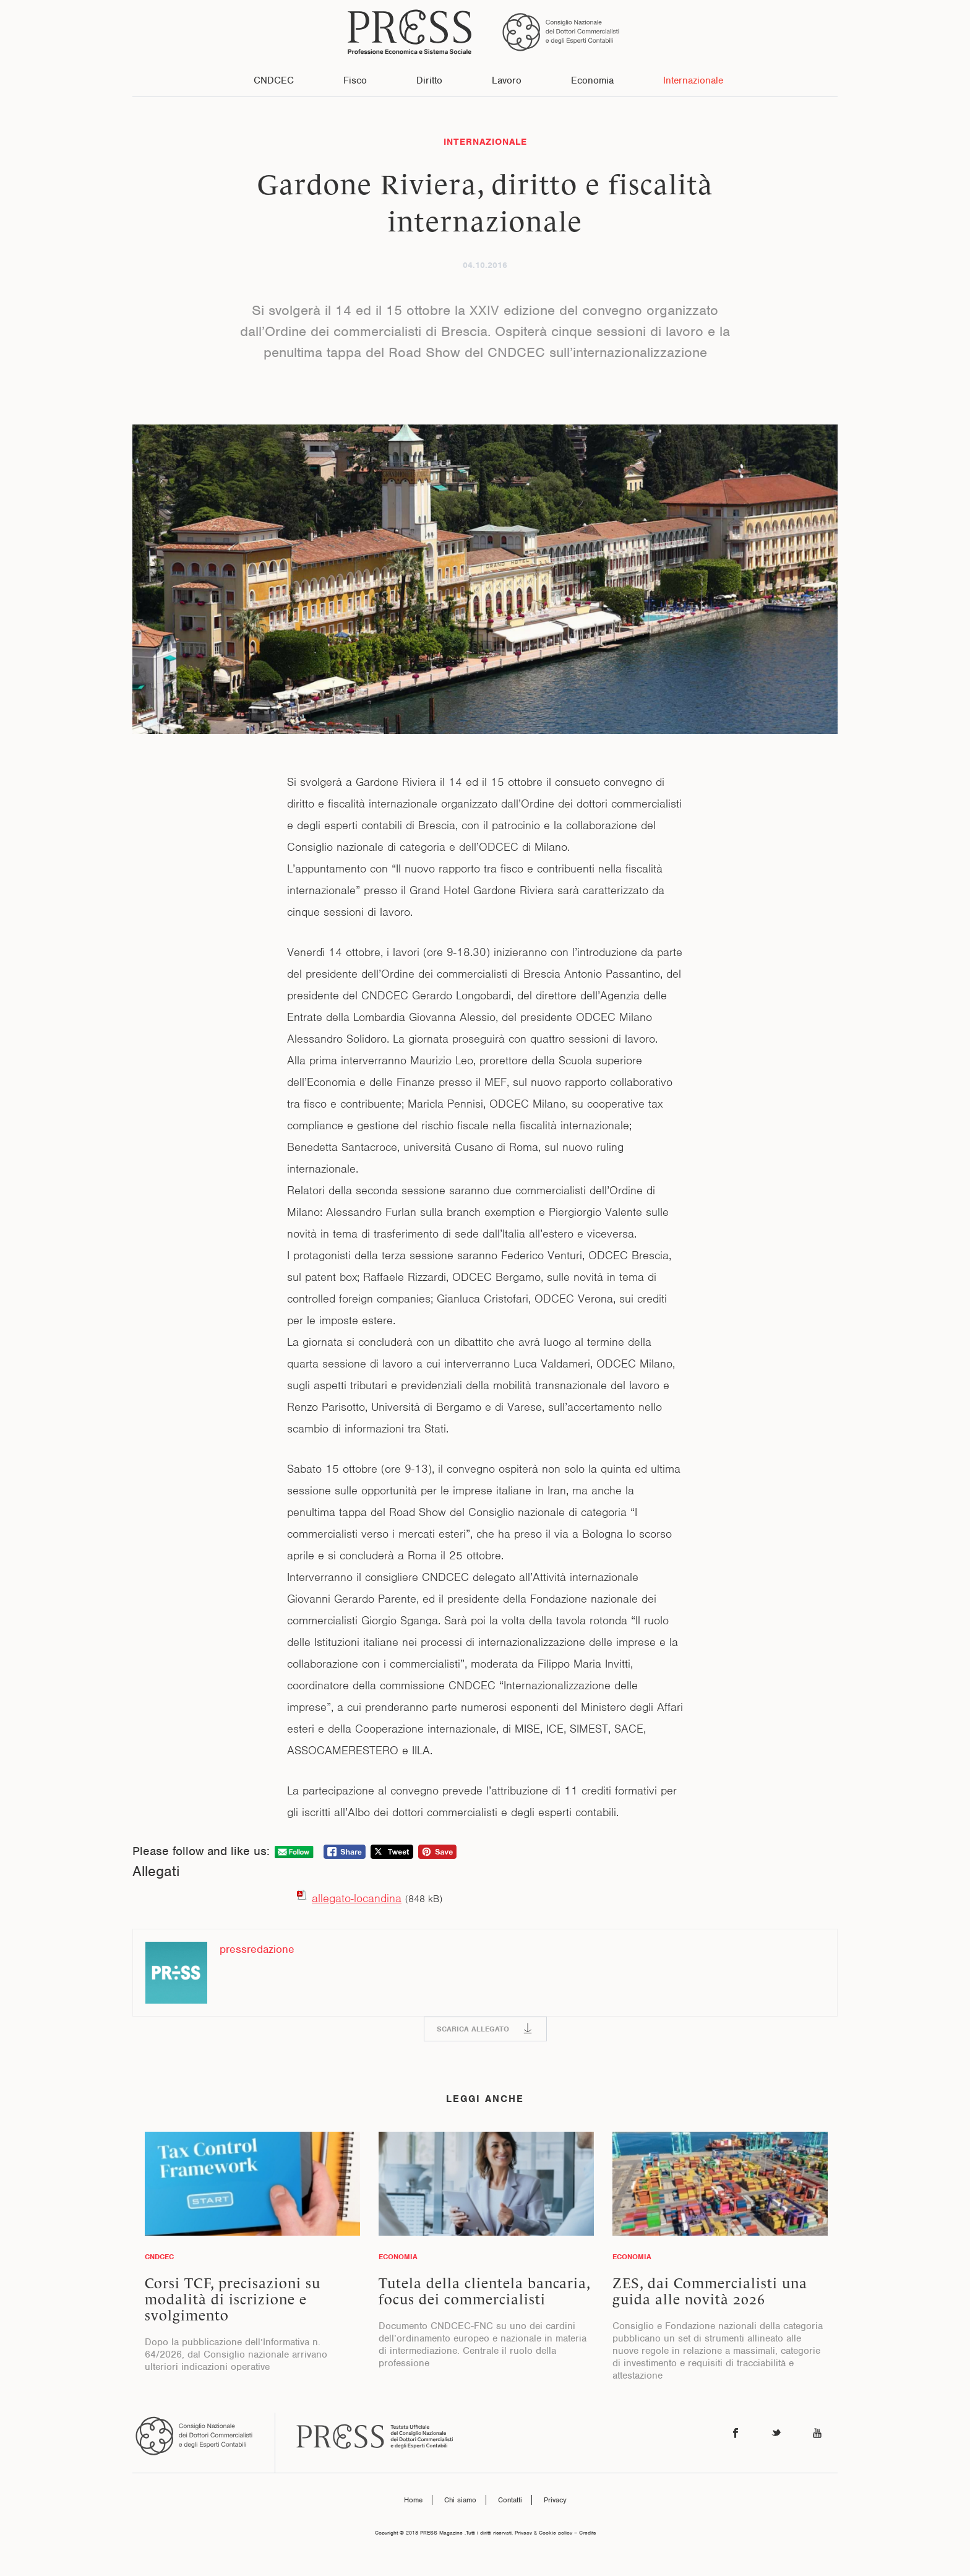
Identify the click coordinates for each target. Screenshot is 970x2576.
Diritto (429, 80)
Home (413, 2500)
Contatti (510, 2500)
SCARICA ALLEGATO (473, 2029)
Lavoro (506, 80)
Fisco (355, 80)
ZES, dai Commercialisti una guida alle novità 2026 (709, 2291)
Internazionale (693, 80)
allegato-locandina (356, 1898)
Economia (592, 80)
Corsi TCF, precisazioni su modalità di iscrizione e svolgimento (232, 2299)
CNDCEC (274, 80)
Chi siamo (460, 2500)
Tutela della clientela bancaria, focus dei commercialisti (484, 2291)
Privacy (555, 2500)
